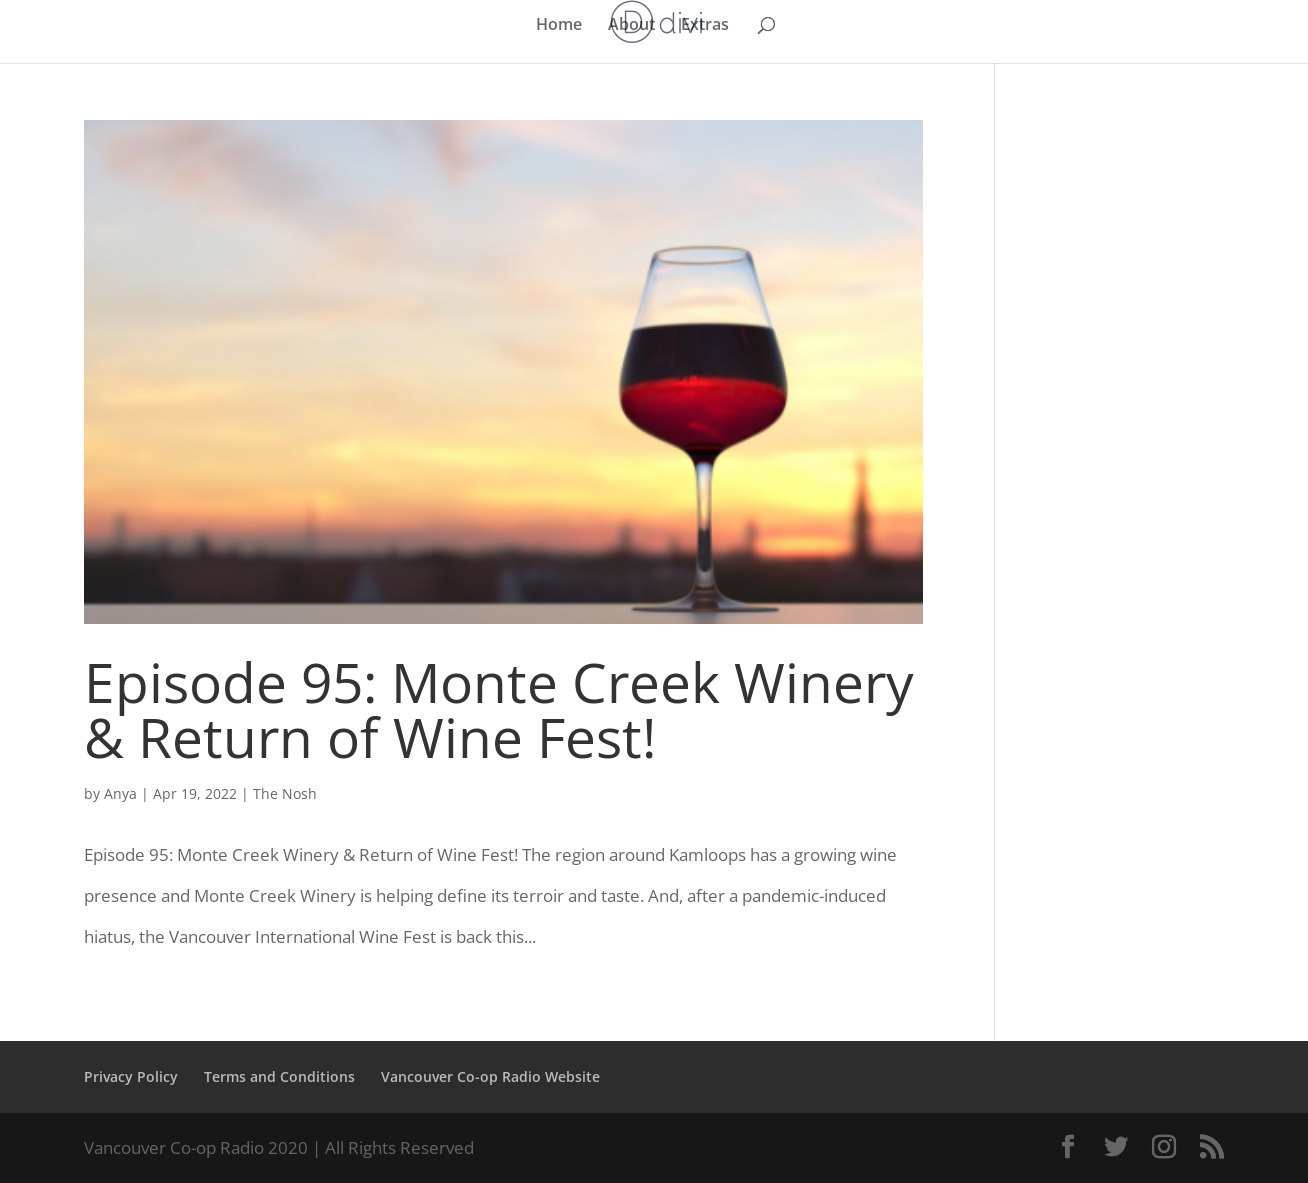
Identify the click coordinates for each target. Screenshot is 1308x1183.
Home (559, 26)
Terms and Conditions (279, 1076)
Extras (705, 26)
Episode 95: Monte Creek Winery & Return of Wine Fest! (499, 709)
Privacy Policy (131, 1076)
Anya (120, 793)
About (631, 26)
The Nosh (285, 793)
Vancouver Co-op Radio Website (490, 1076)
